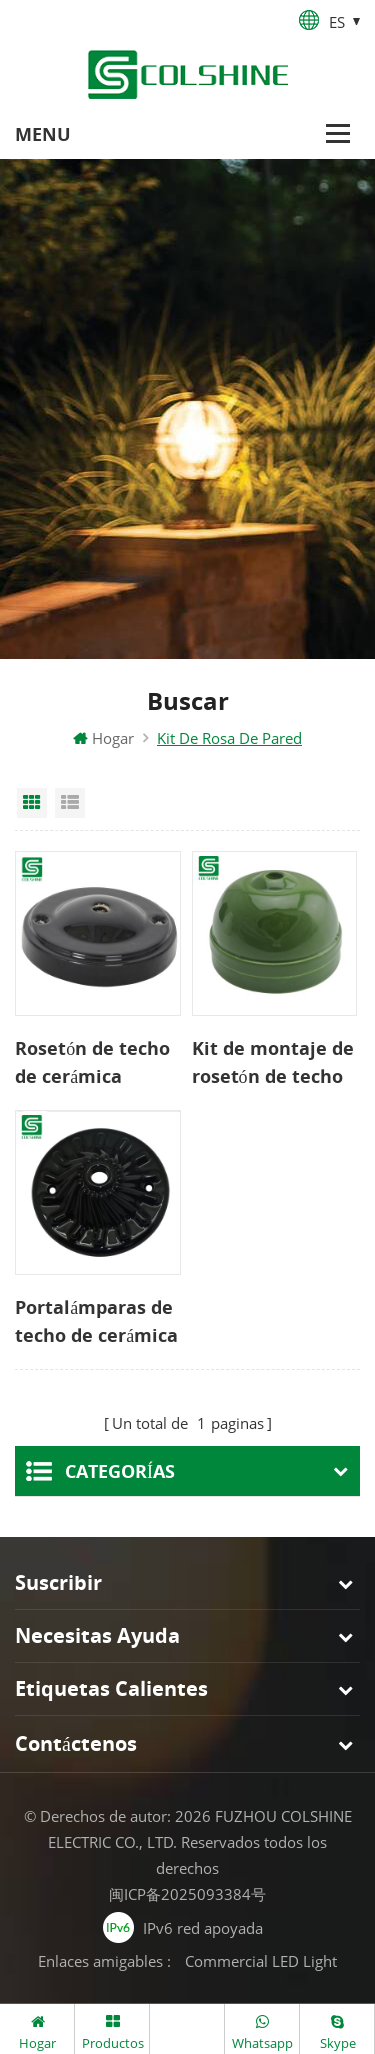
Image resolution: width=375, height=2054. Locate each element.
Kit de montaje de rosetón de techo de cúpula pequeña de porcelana (273, 1063)
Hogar (103, 738)
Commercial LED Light (261, 1961)
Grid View (32, 803)
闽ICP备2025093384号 (187, 1894)
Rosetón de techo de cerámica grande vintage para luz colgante (93, 1063)
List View (70, 803)
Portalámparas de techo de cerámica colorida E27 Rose (96, 1322)
